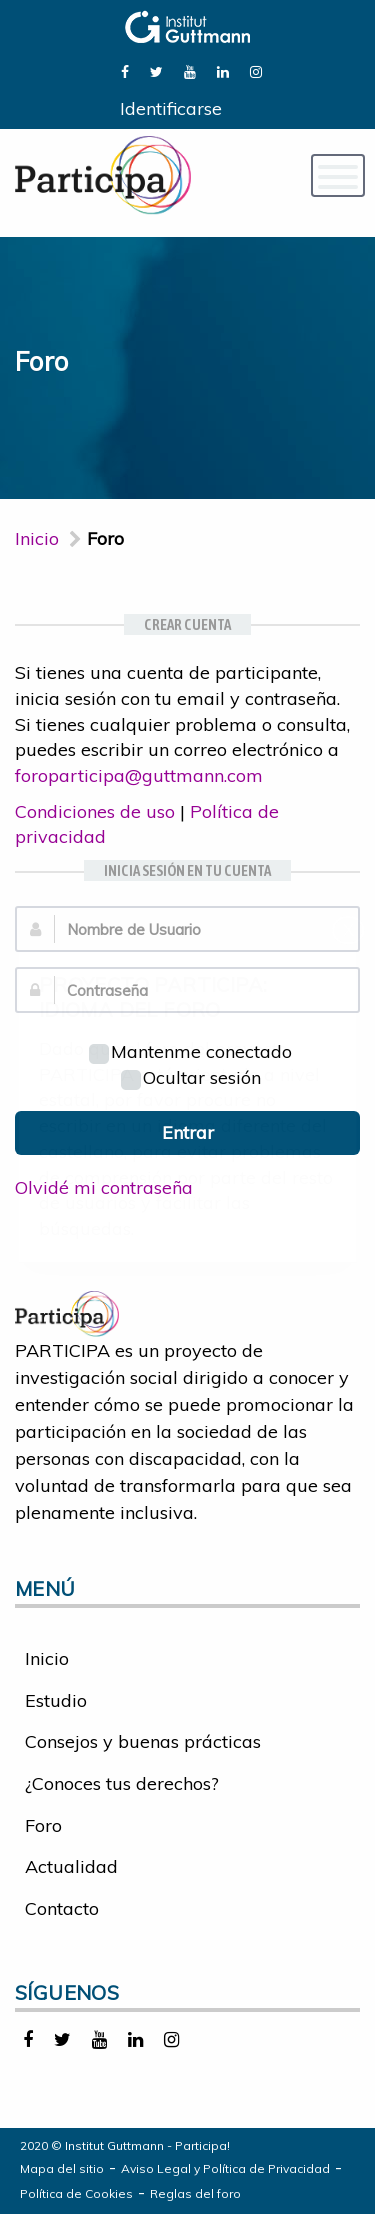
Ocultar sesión (191, 1077)
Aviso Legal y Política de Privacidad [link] (225, 2168)
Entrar (188, 1132)
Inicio (37, 538)
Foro (43, 1825)
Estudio (56, 1700)
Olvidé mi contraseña (104, 1187)
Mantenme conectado (190, 1051)
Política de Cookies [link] (76, 2193)
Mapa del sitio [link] (62, 2168)
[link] (125, 70)
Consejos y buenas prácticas (143, 1741)
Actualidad (71, 1866)
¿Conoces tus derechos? (122, 1783)
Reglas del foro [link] (195, 2193)
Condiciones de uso (95, 811)
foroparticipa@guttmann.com (139, 775)
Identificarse (171, 108)
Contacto (62, 1908)
